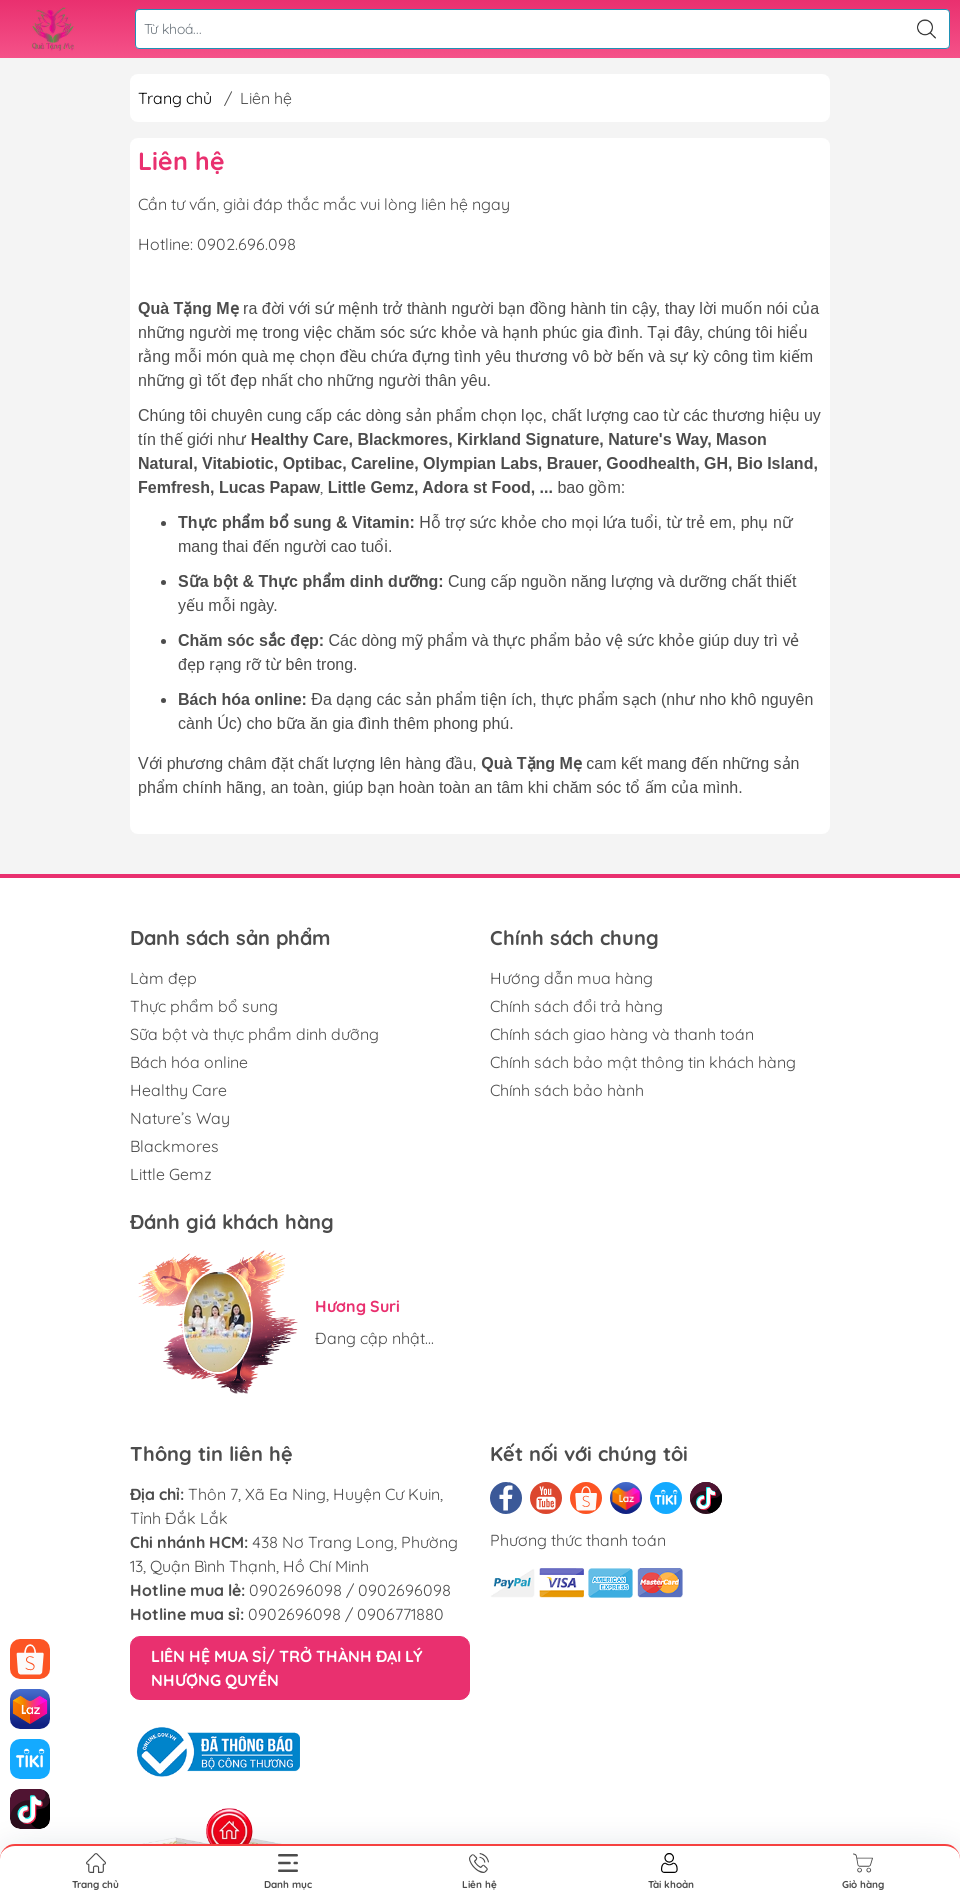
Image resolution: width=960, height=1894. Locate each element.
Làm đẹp (163, 978)
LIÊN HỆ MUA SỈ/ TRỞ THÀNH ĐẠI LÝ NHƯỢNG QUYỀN (287, 1668)
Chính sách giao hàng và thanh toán (622, 1034)
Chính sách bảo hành (567, 1090)
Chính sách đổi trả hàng (576, 1006)
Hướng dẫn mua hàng (571, 978)
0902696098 (295, 1590)
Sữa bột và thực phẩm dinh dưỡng (254, 1034)
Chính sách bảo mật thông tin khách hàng (643, 1062)
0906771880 (400, 1614)
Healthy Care (178, 1090)
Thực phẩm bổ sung (204, 1006)
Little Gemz (171, 1174)
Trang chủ (175, 98)
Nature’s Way (180, 1118)
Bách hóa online (189, 1062)
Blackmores (174, 1146)
